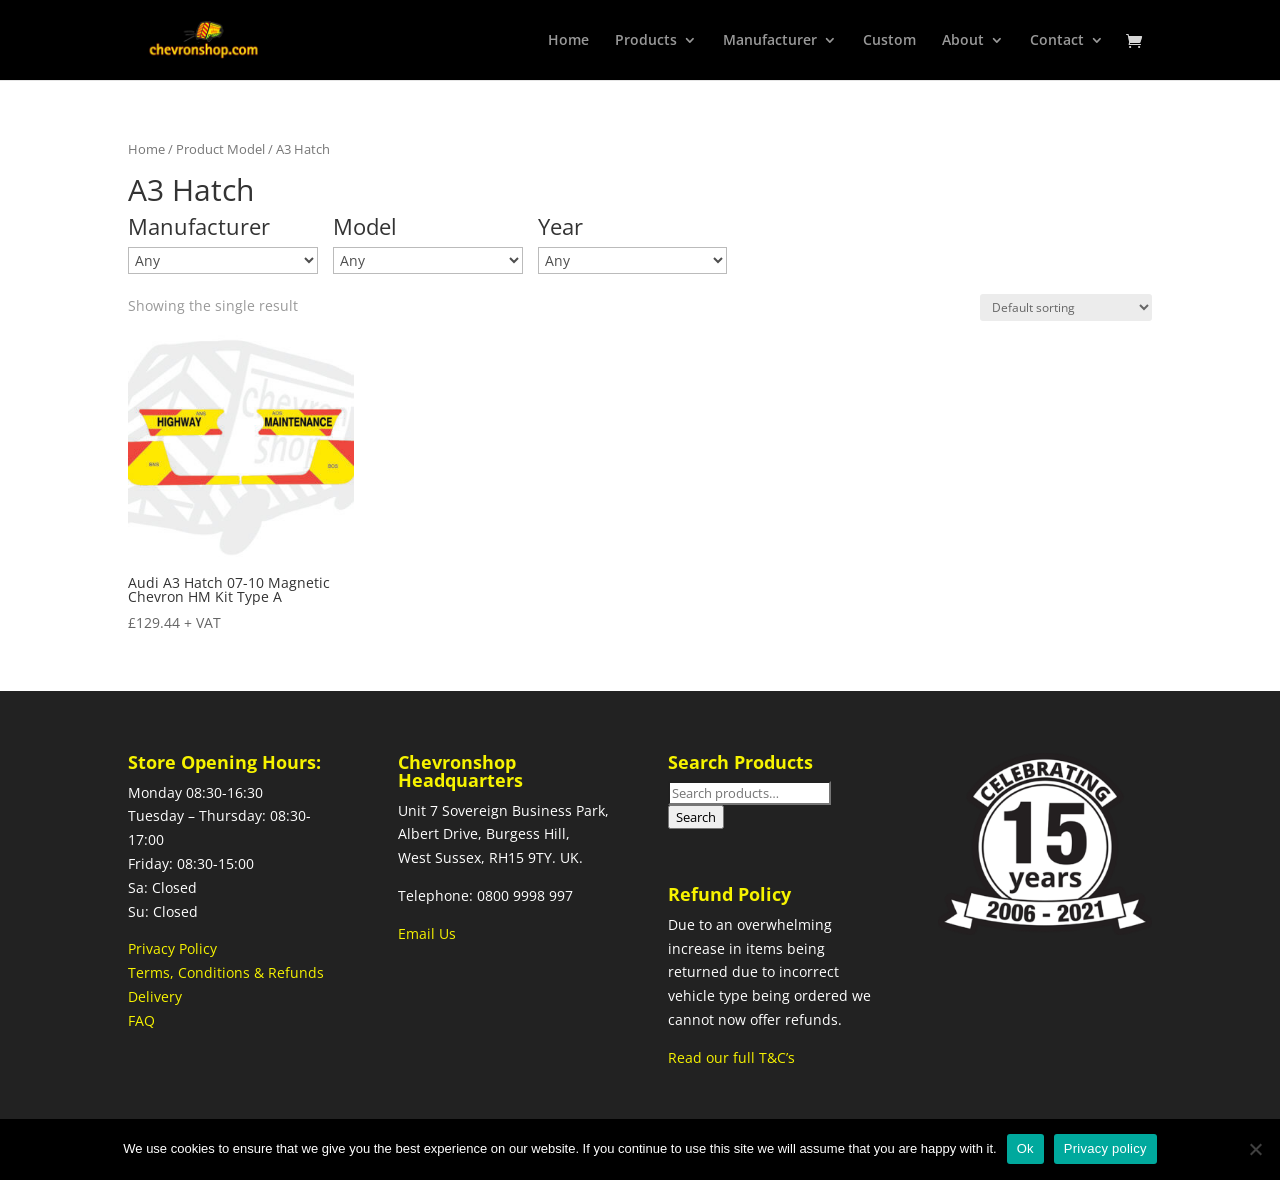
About (963, 41)
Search (696, 817)
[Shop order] (1066, 307)
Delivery (155, 996)
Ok (1025, 1148)
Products (646, 41)
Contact (1057, 41)
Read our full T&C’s (731, 1057)
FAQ (141, 1020)
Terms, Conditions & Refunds (226, 972)
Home (568, 41)
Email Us (427, 933)
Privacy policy (1105, 1148)
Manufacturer (770, 41)
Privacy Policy (172, 948)
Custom (889, 41)
